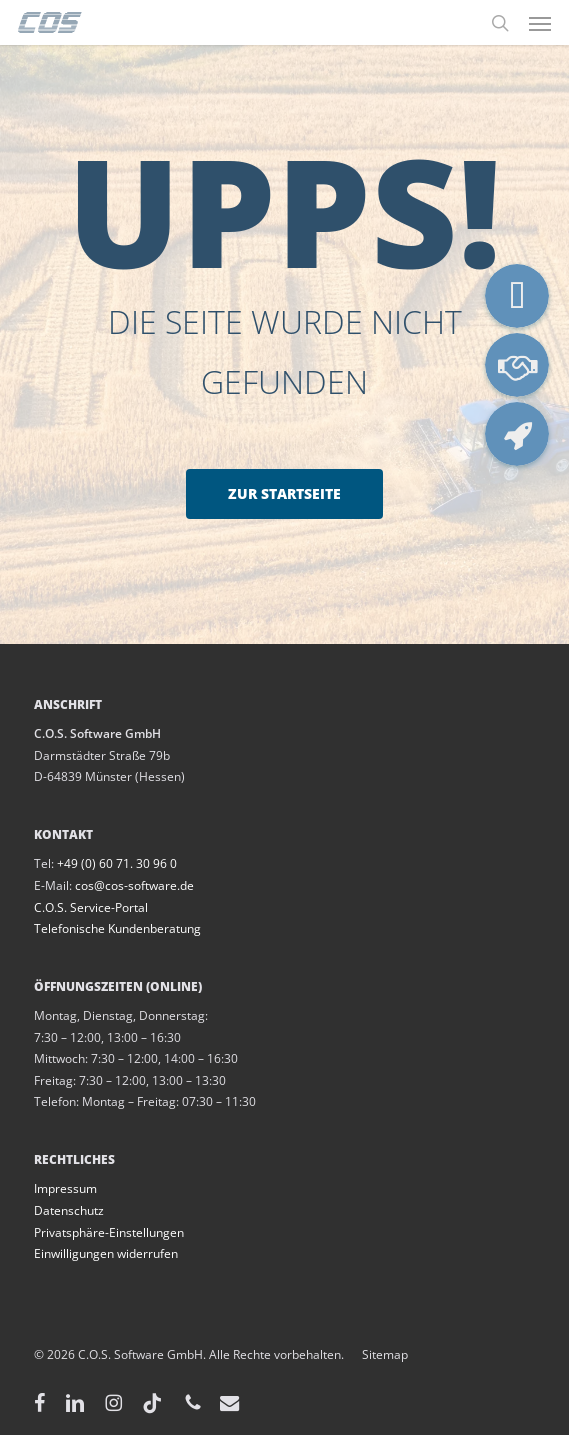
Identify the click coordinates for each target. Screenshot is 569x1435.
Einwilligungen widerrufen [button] (106, 1253)
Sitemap (376, 1354)
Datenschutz (69, 1210)
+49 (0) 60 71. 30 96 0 (117, 863)
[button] (540, 23)
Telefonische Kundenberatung (117, 928)
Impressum (65, 1188)
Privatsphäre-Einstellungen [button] (109, 1232)
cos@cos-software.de (134, 885)
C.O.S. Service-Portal (91, 907)
